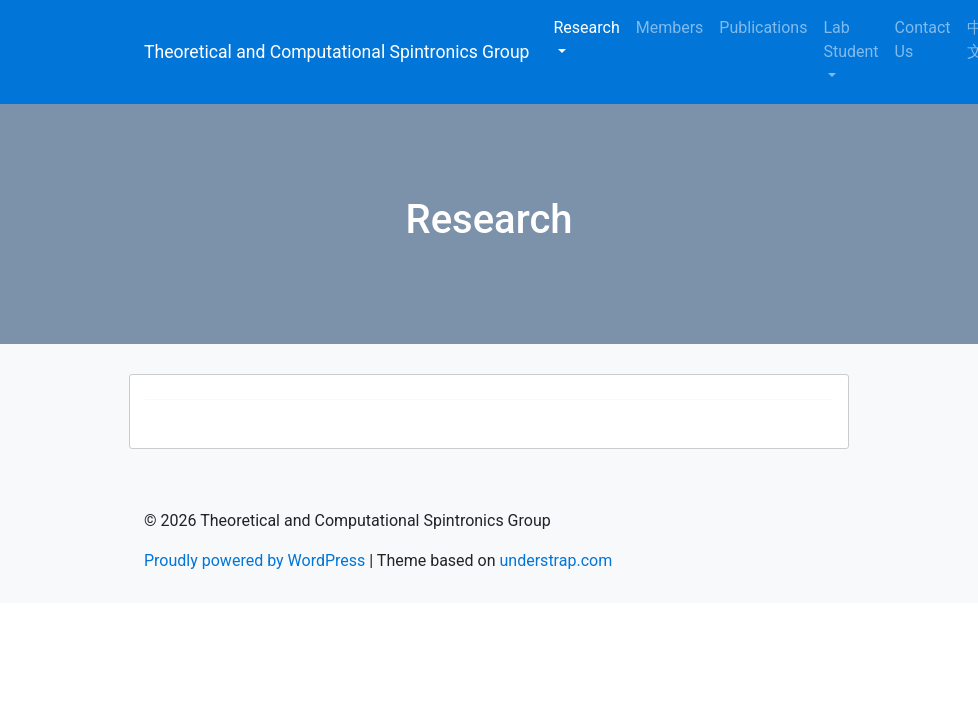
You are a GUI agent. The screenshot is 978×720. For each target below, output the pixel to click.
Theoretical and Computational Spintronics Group (336, 52)
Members (670, 27)
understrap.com (556, 560)
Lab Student (850, 39)
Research (586, 27)
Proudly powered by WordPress (254, 560)
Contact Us (923, 39)
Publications (763, 27)
